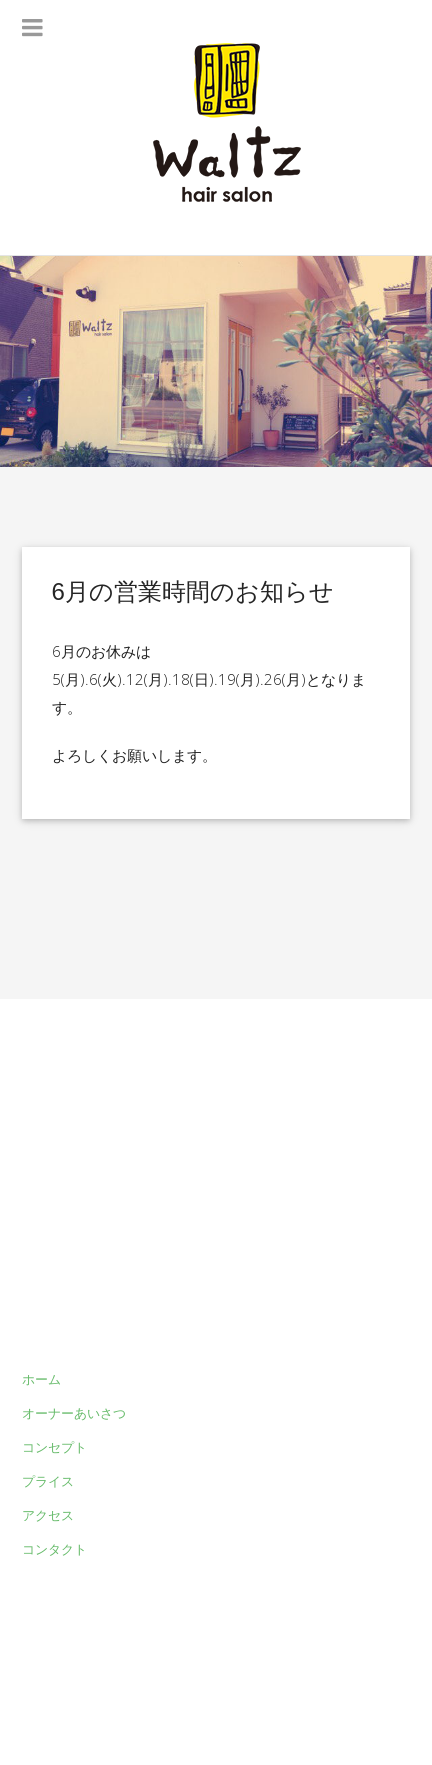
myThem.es (58, 1719)
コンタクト (54, 1549)
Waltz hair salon (265, 1695)
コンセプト (54, 1447)
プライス (48, 1481)
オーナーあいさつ (74, 1413)
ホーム (41, 1379)
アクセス (48, 1515)
